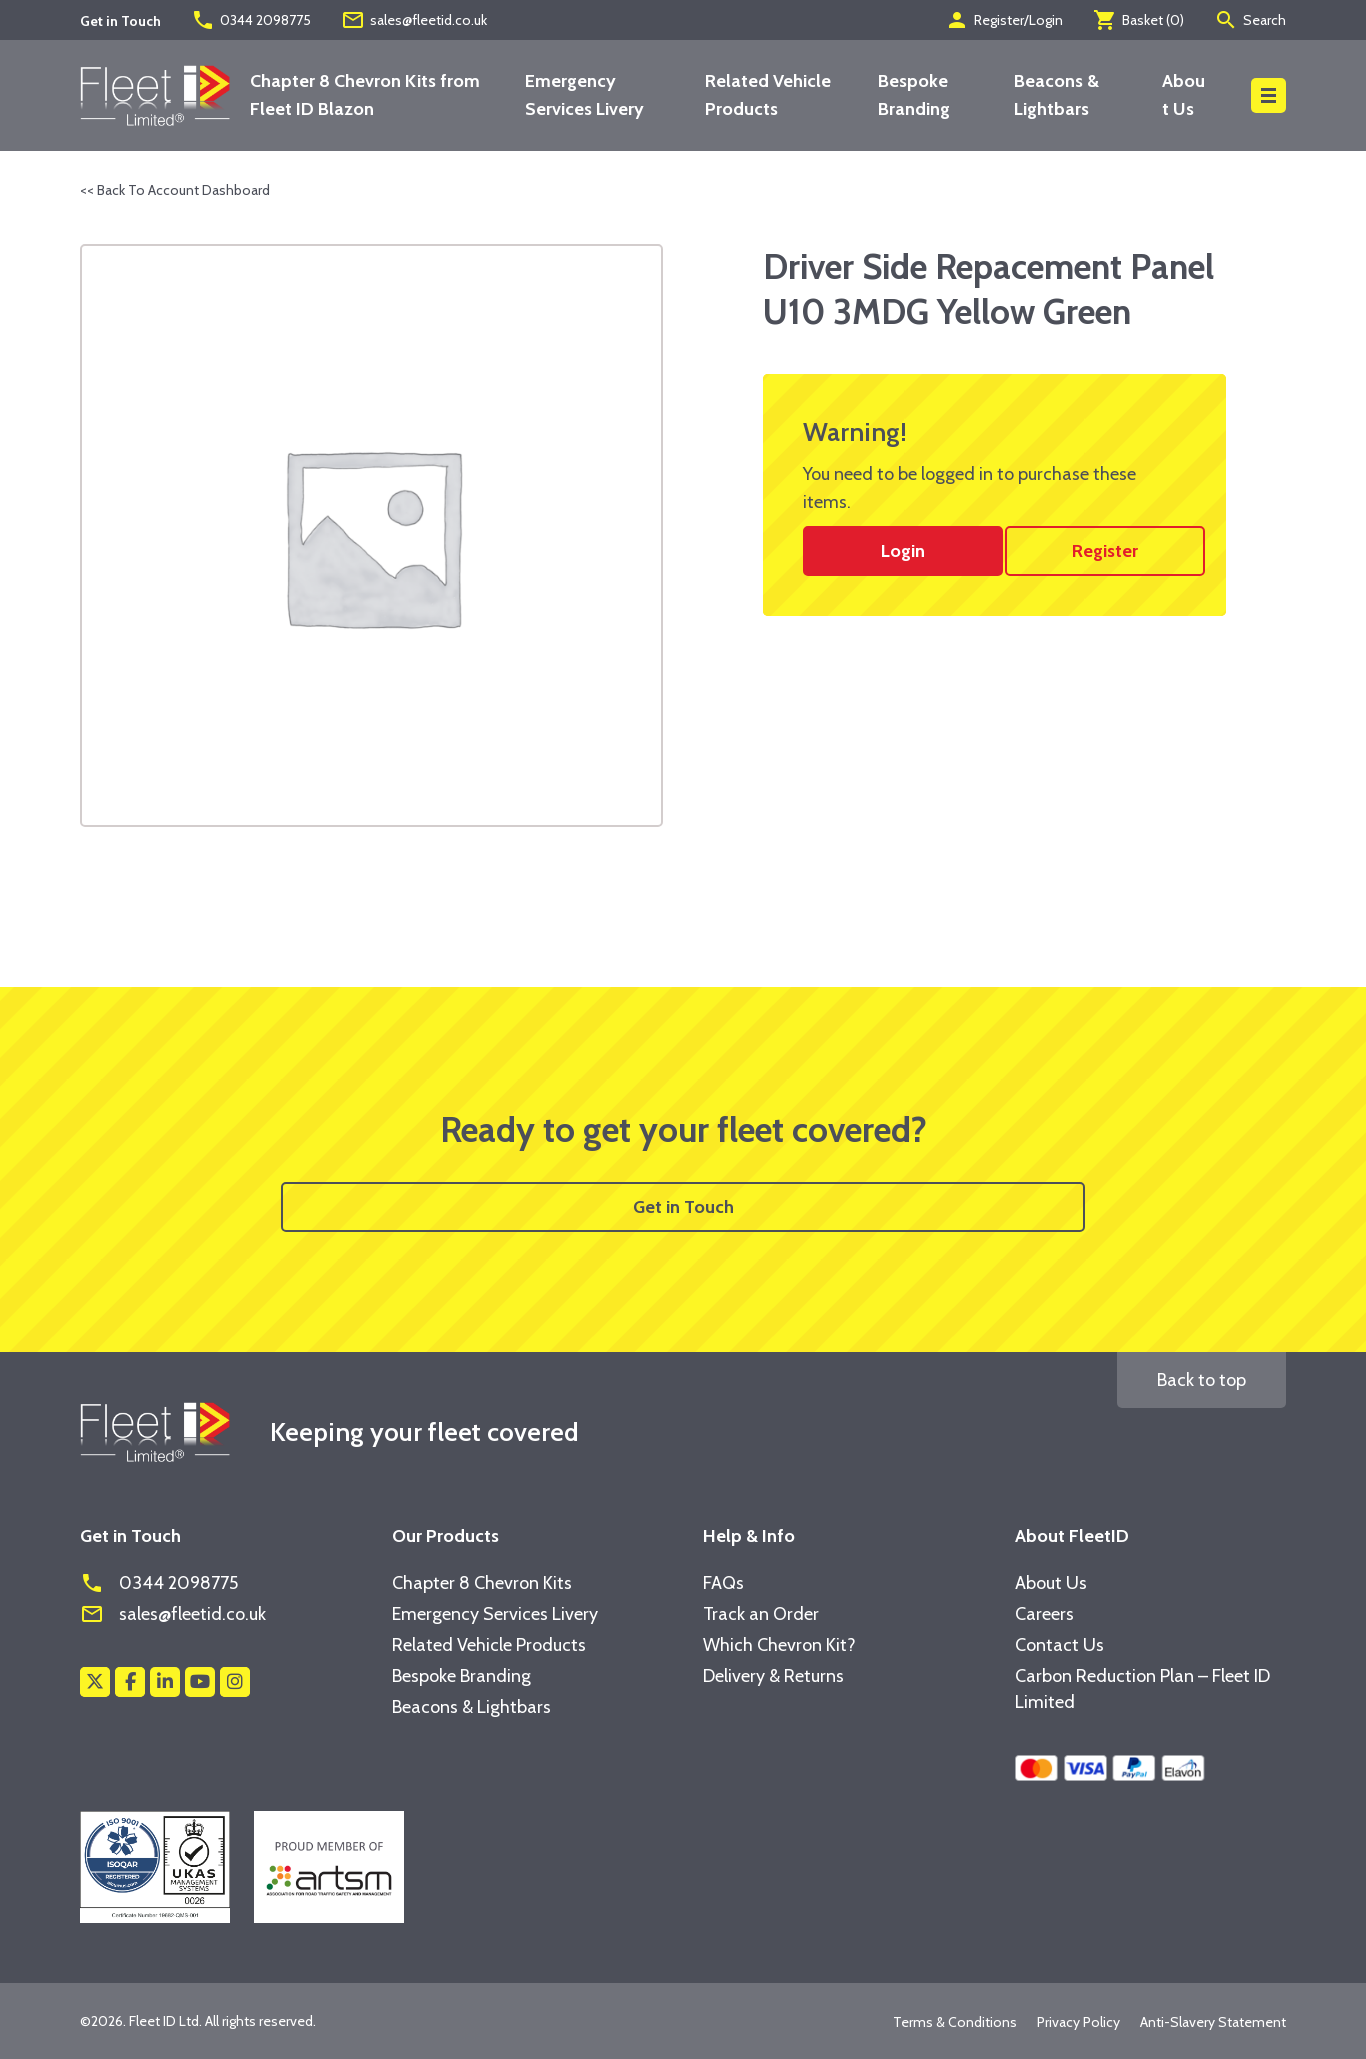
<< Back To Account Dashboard (175, 190)
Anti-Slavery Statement (1213, 2022)
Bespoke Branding (461, 1676)
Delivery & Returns (773, 1676)
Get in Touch (683, 1207)
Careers (1044, 1614)
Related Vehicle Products (489, 1645)
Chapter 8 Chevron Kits (482, 1583)
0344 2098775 (251, 20)
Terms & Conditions (955, 2022)
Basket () (1138, 20)
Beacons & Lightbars (471, 1707)
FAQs (723, 1583)
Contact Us (1059, 1645)
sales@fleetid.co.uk (414, 20)
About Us (1051, 1583)
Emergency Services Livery (495, 1614)
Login (903, 551)
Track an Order (761, 1614)
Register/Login (1004, 20)
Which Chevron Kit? (779, 1645)
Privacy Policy (1078, 2022)
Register (1105, 551)
